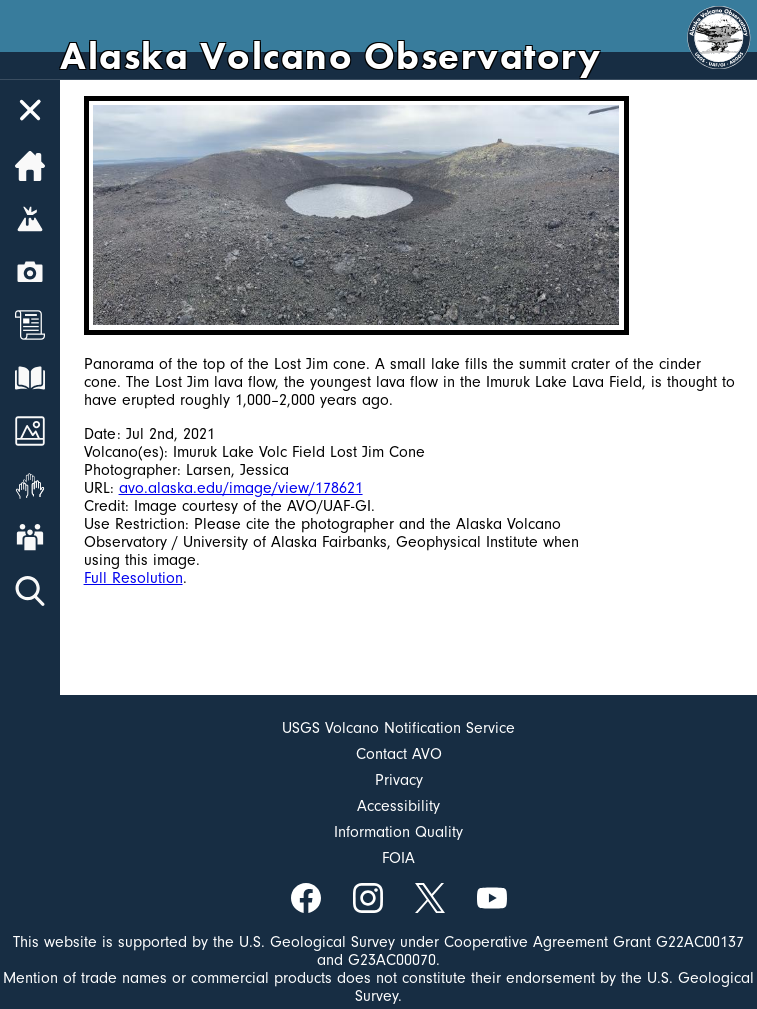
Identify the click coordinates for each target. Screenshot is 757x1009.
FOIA (398, 858)
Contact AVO (399, 754)
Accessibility (398, 806)
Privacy (399, 780)
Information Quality (398, 832)
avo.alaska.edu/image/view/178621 (241, 488)
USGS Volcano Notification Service (398, 728)
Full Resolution (133, 578)
